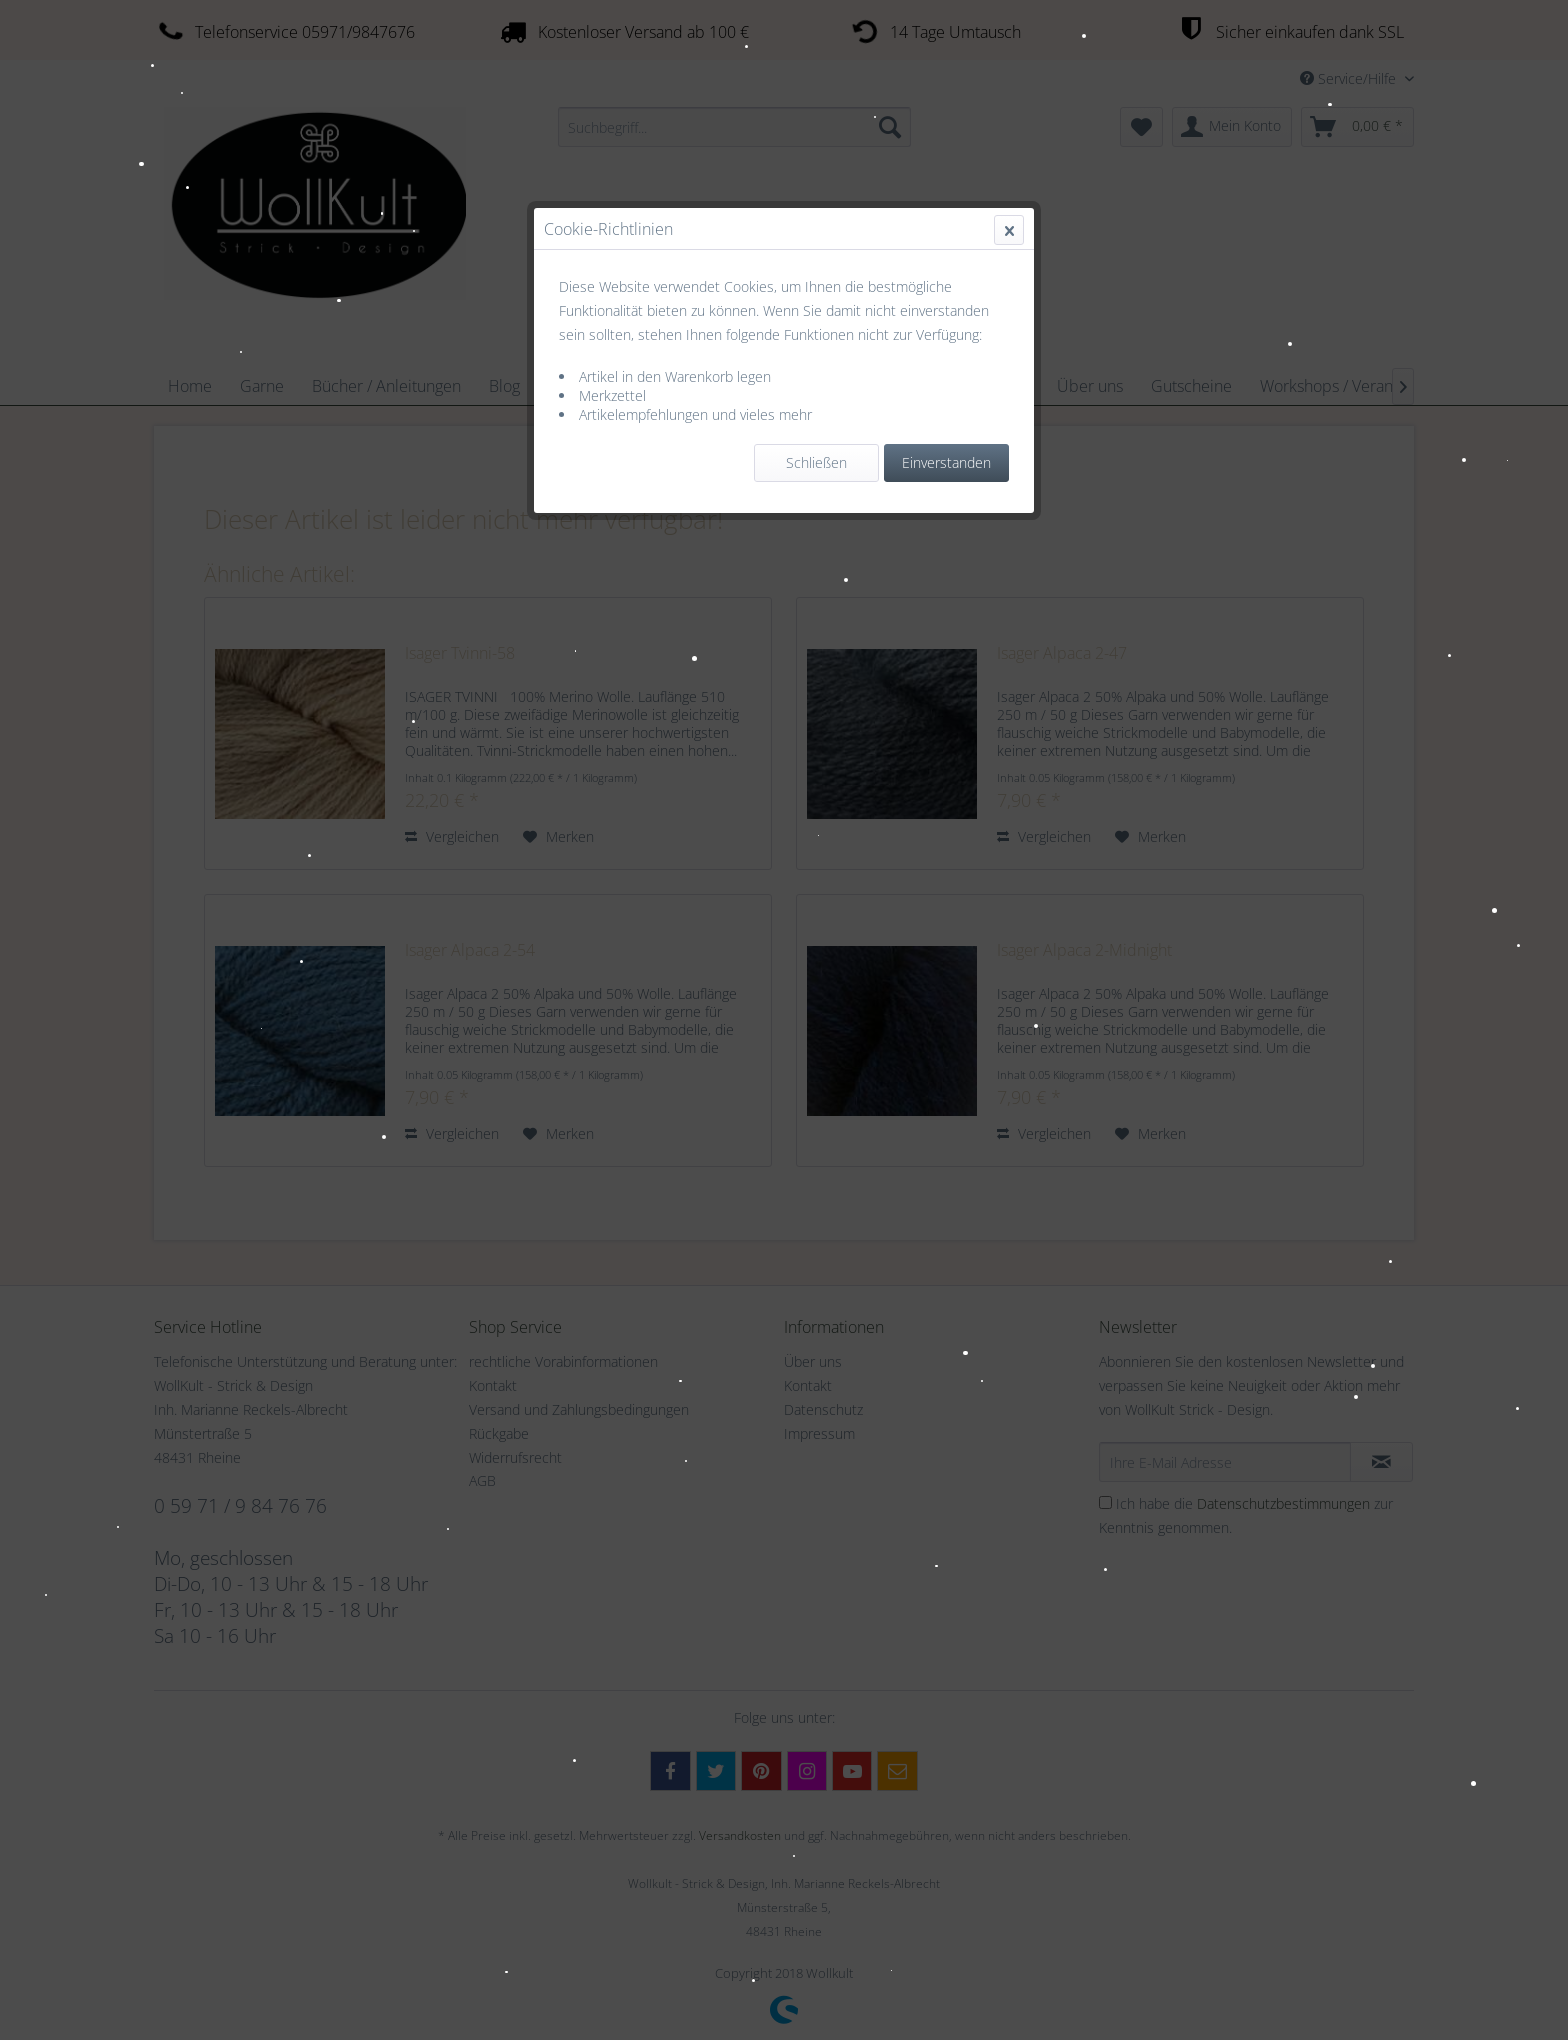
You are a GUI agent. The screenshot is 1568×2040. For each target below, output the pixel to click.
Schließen (816, 462)
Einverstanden (946, 462)
